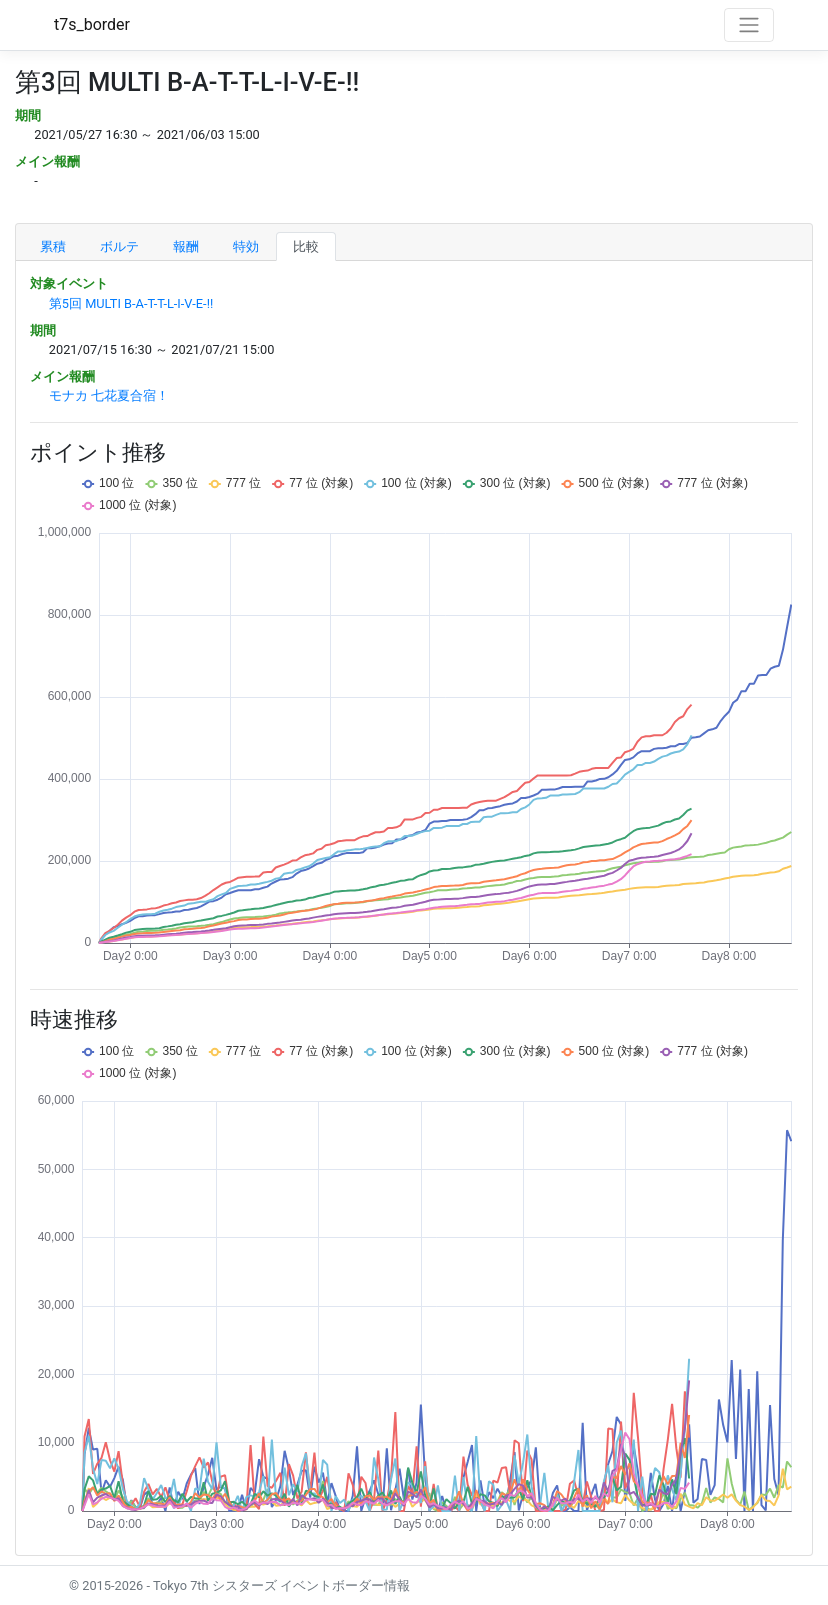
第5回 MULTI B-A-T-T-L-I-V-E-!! (131, 303)
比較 (306, 246)
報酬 (186, 246)
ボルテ (119, 246)
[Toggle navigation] (749, 25)
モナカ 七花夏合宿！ (109, 395)
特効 (246, 246)
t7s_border (92, 24)
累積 (53, 246)
